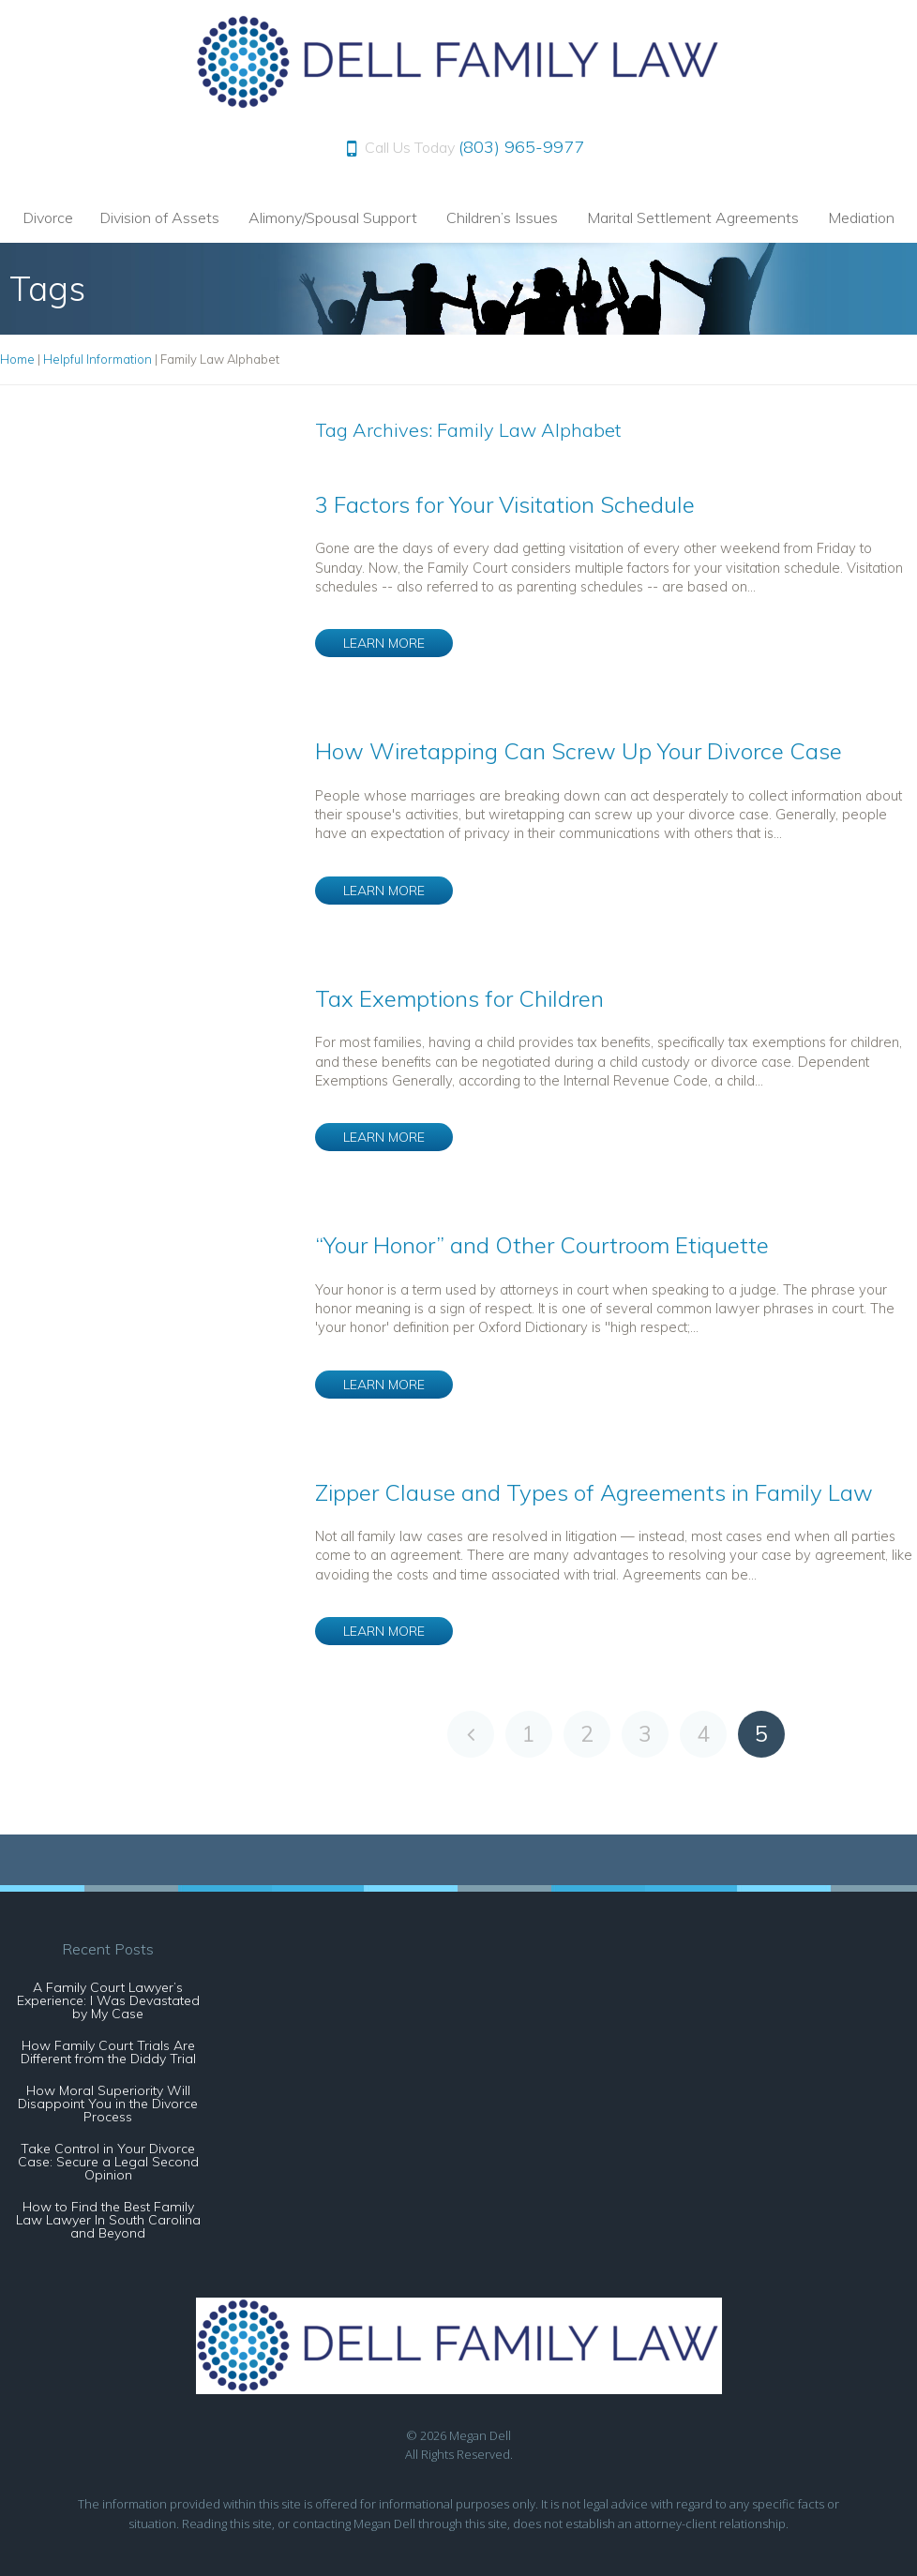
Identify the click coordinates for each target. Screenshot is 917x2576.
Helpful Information (97, 359)
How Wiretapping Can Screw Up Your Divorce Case (578, 751)
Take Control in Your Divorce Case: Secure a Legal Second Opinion (108, 2161)
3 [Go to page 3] (645, 1733)
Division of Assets (159, 217)
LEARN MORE (384, 643)
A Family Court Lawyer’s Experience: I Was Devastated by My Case (108, 2000)
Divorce (48, 217)
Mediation (861, 217)
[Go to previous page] (470, 1734)
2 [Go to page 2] (587, 1733)
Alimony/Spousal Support (332, 217)
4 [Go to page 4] (703, 1733)
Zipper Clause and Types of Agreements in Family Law (594, 1492)
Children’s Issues (502, 217)
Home (17, 359)
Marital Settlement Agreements (693, 217)
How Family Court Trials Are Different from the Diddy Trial (108, 2052)
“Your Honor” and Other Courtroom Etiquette (542, 1245)
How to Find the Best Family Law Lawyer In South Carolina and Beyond (108, 2219)
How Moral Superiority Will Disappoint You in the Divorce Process (108, 2103)
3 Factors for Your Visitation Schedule (505, 504)
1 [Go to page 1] (528, 1733)
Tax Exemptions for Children (459, 998)
